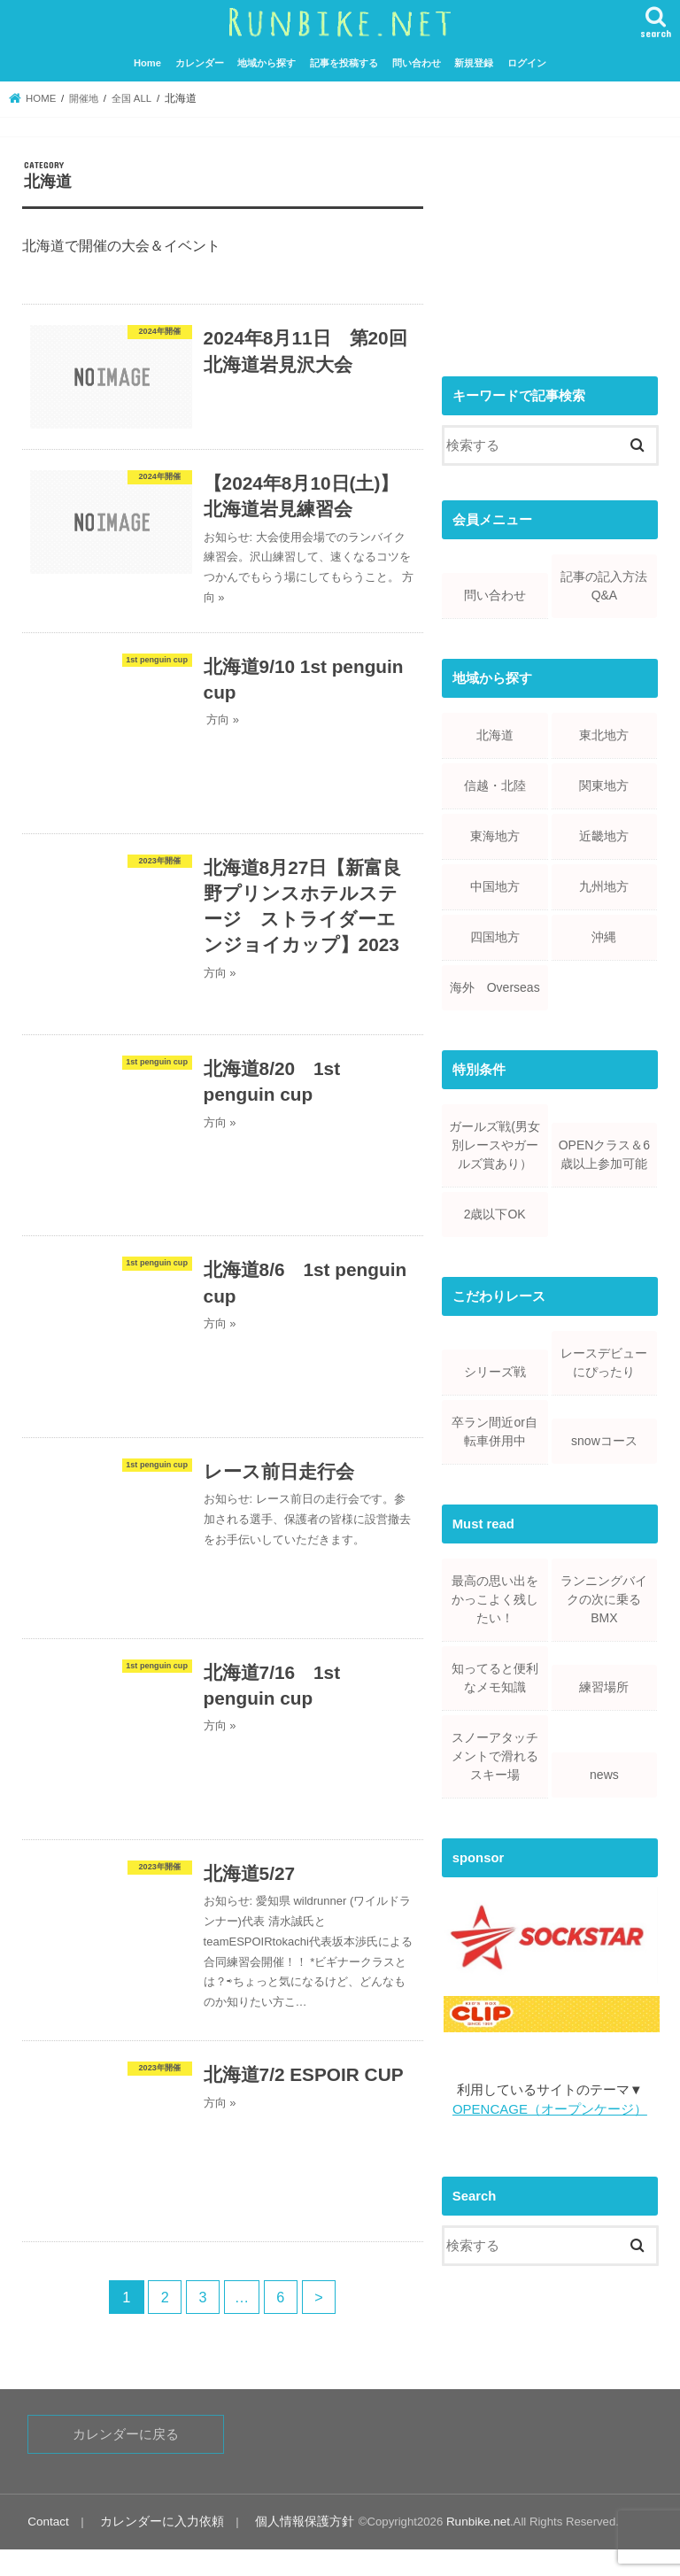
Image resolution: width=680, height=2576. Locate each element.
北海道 (495, 734)
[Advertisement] (550, 247)
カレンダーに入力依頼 (154, 2548)
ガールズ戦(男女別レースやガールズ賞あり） (494, 1144)
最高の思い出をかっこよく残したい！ (495, 1598)
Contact (47, 2548)
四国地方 (495, 936)
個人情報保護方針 (289, 2548)
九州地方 (604, 885)
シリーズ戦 (495, 1371)
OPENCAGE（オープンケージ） (549, 2108)
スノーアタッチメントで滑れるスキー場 (495, 1755)
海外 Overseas (495, 986)
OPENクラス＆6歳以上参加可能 (604, 1153)
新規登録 (473, 62)
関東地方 (604, 784)
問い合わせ (416, 62)
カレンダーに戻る (126, 2462)
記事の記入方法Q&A (603, 585)
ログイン (526, 62)
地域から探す (266, 62)
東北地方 (604, 734)
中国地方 (495, 885)
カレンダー (199, 62)
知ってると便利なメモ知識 (495, 1676)
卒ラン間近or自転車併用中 (494, 1430)
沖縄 (603, 936)
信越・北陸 (495, 784)
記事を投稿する (344, 62)
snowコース (604, 1440)
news (604, 1774)
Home (147, 62)
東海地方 (495, 835)
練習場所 (604, 1686)
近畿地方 (604, 835)
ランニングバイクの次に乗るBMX (603, 1598)
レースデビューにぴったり (603, 1361)
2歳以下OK (495, 1213)
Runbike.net (458, 2548)
